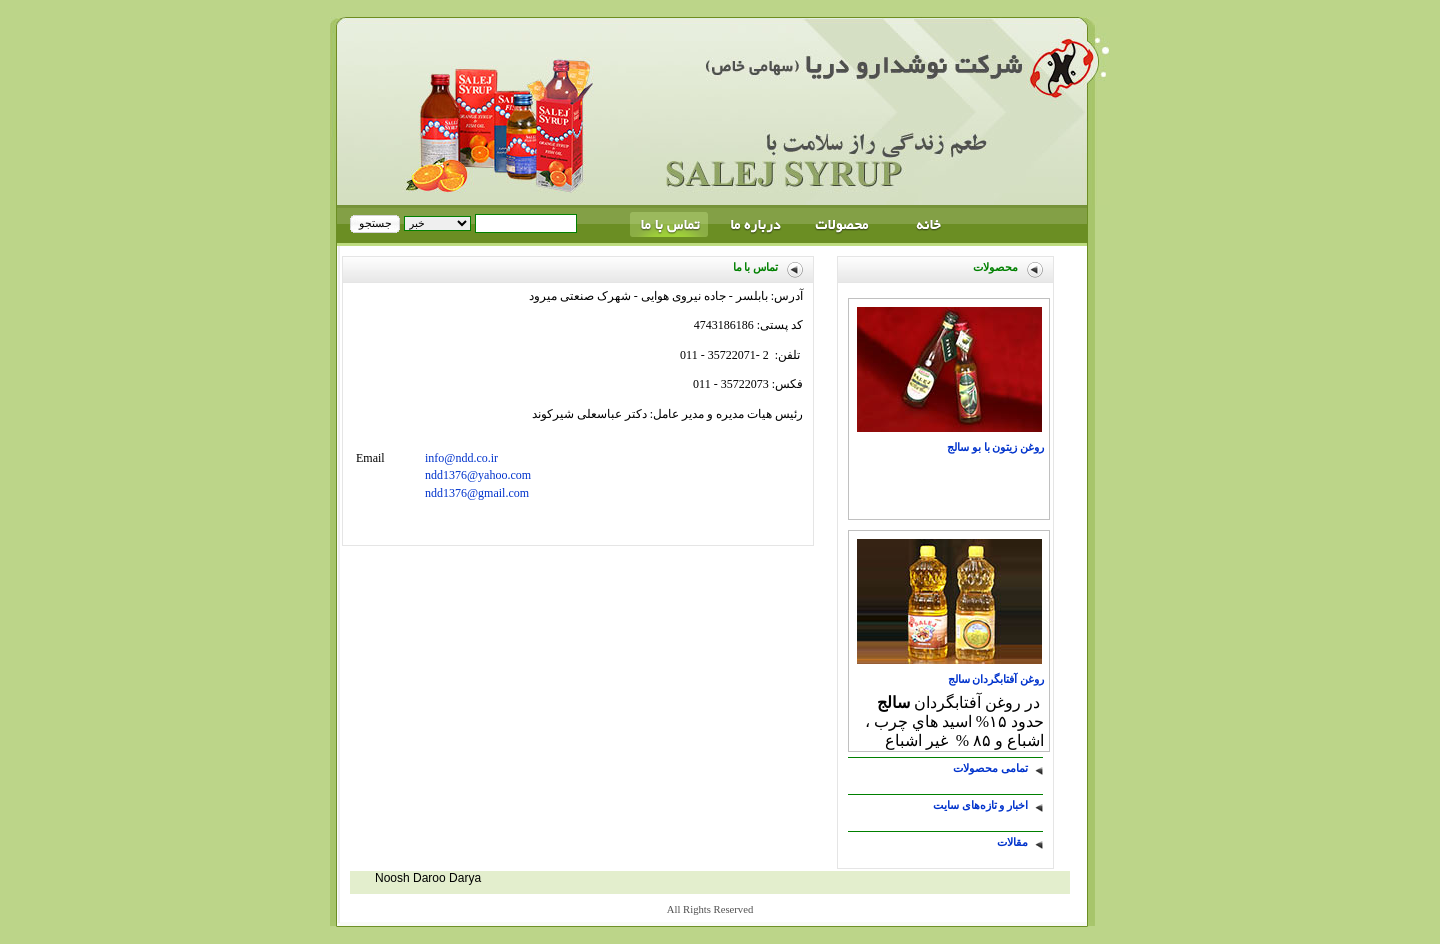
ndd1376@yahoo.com (478, 475)
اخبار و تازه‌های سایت (980, 805)
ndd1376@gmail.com (477, 493)
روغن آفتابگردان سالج (996, 679)
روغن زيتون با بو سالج (995, 447)
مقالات (1012, 842)
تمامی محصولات (990, 768)
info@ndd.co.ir (461, 458)
